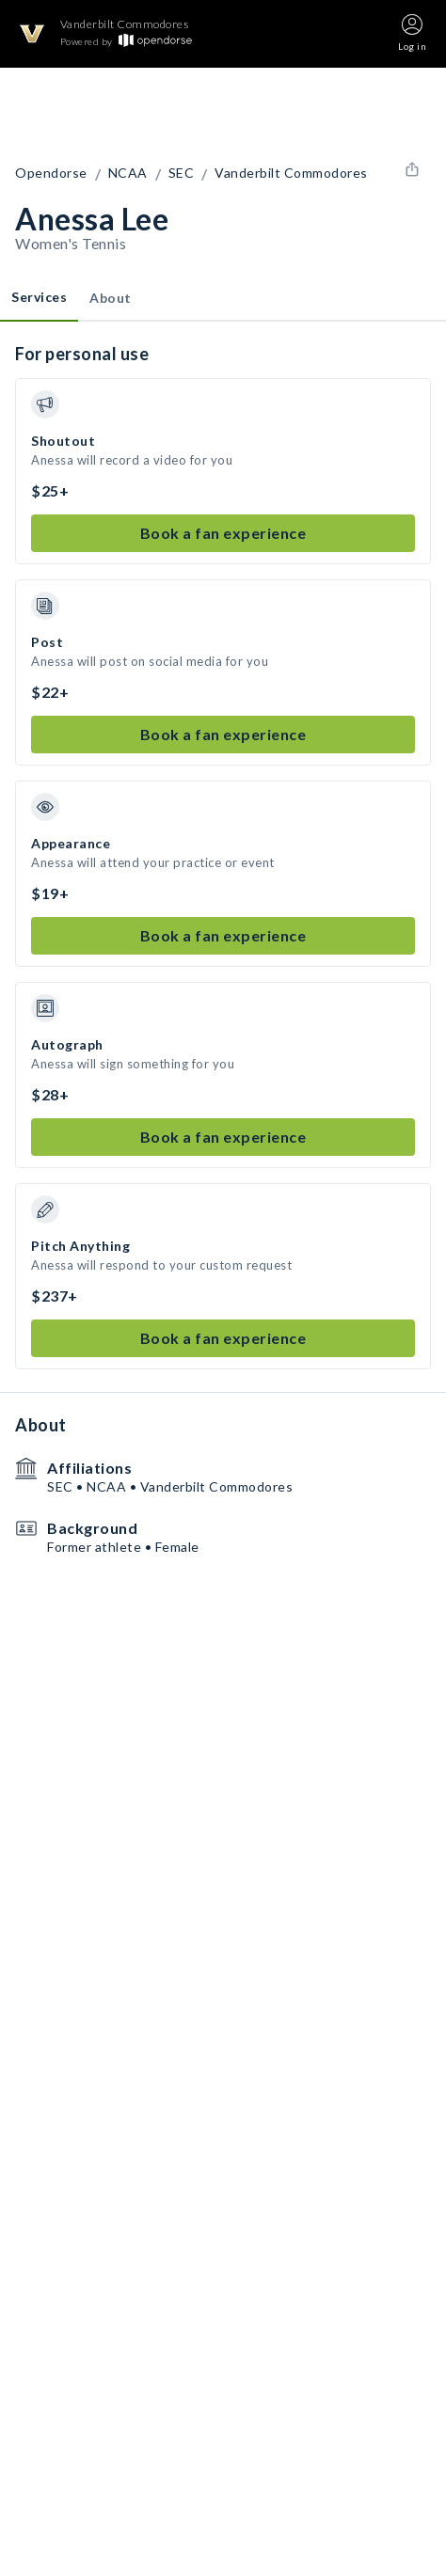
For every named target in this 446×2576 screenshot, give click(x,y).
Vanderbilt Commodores (291, 173)
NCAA (128, 173)
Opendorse (51, 173)
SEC (181, 173)
